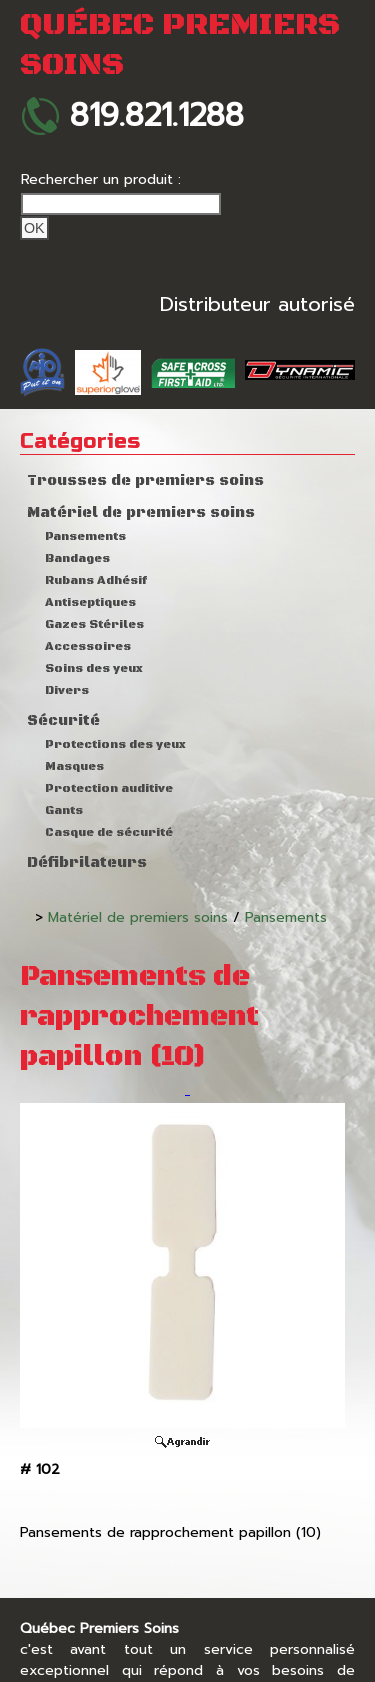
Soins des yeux (94, 668)
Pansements (85, 536)
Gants (64, 810)
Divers (67, 690)
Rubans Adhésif (96, 580)
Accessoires (88, 646)
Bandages (77, 558)
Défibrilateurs (87, 863)
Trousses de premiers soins (145, 481)
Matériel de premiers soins (141, 513)
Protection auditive (109, 788)
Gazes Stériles (94, 624)
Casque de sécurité (109, 832)
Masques (74, 766)
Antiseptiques (90, 602)
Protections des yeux (115, 744)
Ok (34, 228)
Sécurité (63, 721)
